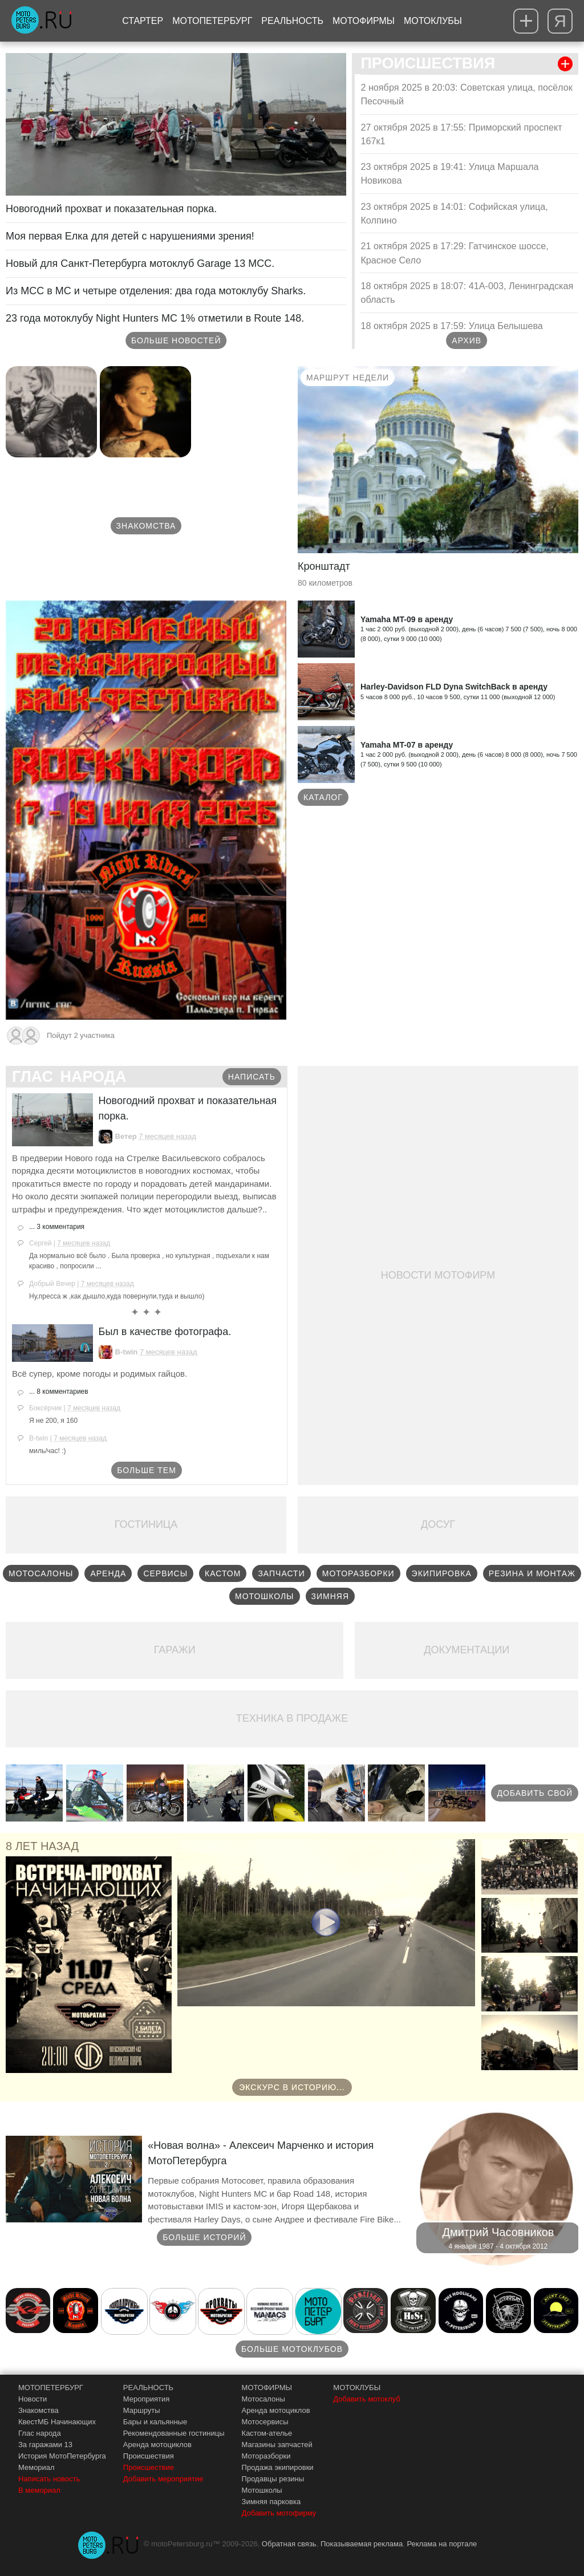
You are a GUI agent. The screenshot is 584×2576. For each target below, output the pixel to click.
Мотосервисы (265, 2421)
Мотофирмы (363, 21)
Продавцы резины (273, 2478)
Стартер (142, 21)
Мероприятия (146, 2399)
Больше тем (146, 1470)
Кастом (223, 1573)
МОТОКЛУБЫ (356, 2387)
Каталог (323, 797)
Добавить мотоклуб (366, 2399)
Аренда (108, 1573)
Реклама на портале (442, 2544)
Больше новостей (176, 340)
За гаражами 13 (45, 2444)
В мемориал (39, 2490)
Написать (251, 1076)
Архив (466, 340)
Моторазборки (358, 1573)
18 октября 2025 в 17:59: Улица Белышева (451, 326)
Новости (32, 2399)
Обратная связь (289, 2544)
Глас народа (39, 2433)
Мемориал (36, 2467)
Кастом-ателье (267, 2433)
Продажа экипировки (278, 2467)
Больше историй (204, 2237)
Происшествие (148, 2467)
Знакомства (146, 525)
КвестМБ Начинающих (57, 2421)
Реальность (292, 21)
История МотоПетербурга (62, 2456)
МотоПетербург (212, 21)
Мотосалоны (41, 1573)
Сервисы (165, 1573)
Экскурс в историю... (292, 2087)
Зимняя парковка (271, 2501)
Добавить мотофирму (279, 2513)
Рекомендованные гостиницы (174, 2433)
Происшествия (148, 2456)
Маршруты (141, 2410)
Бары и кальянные (155, 2421)
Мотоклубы (433, 21)
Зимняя (330, 1596)
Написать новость (49, 2478)
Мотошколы (264, 1596)
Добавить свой (535, 1793)
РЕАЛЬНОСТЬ (148, 2387)
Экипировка (442, 1573)
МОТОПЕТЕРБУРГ (50, 2387)
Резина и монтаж (532, 1573)
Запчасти (281, 1573)
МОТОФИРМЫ (267, 2387)
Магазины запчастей (277, 2444)
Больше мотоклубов (292, 2349)
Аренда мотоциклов (157, 2444)
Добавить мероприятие (163, 2478)
